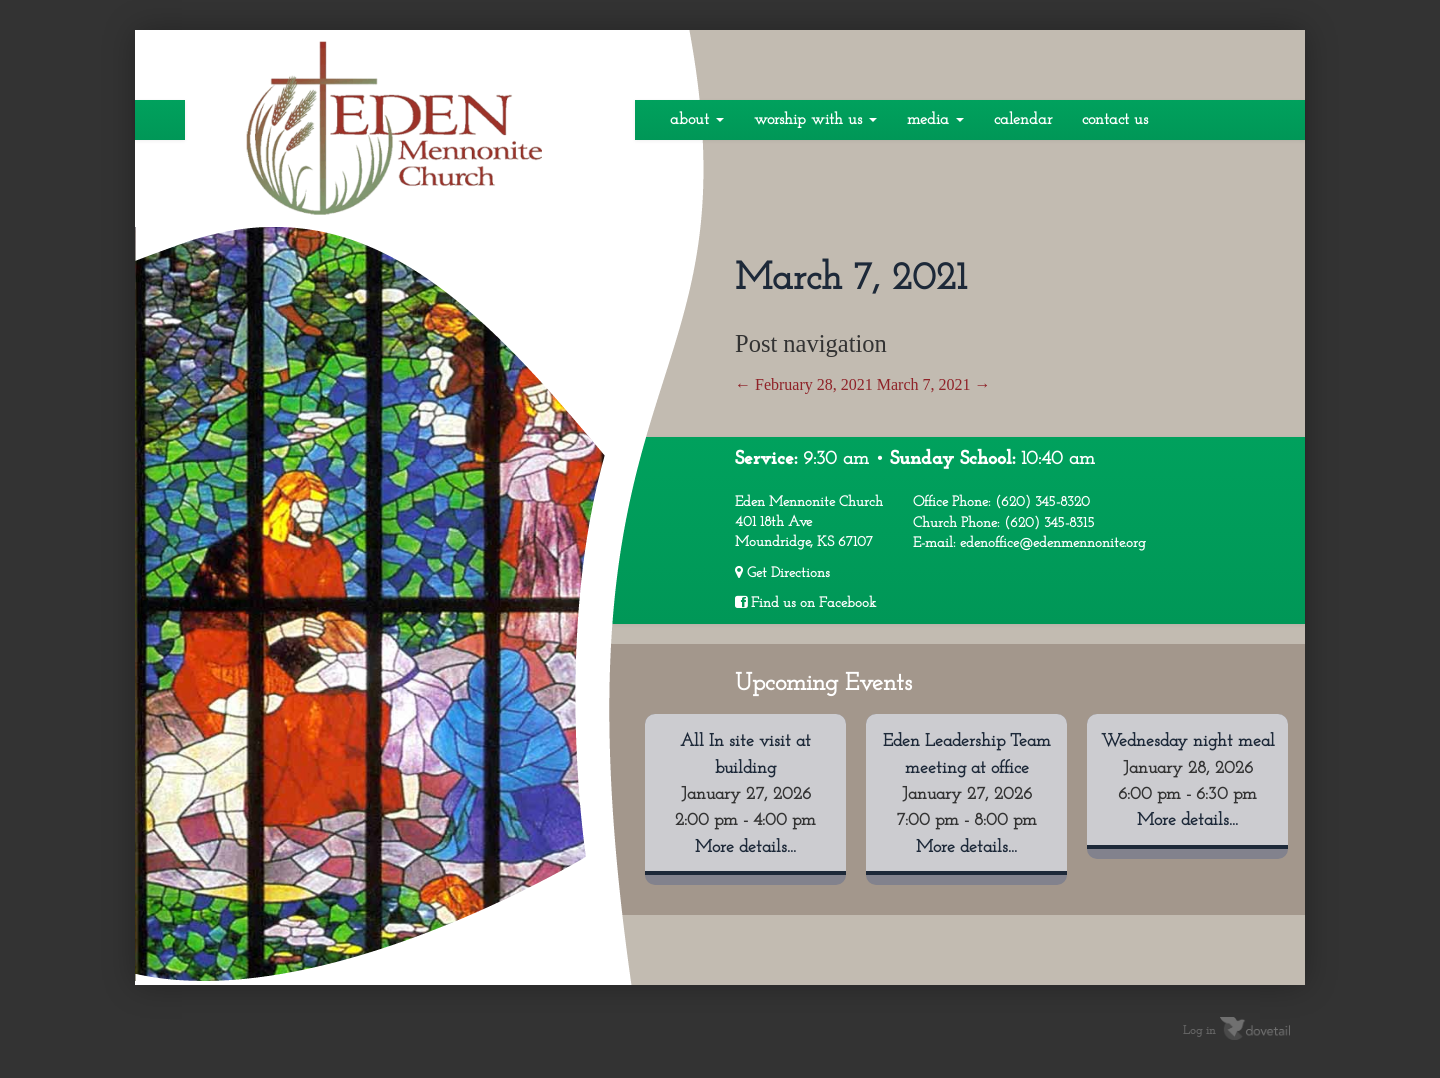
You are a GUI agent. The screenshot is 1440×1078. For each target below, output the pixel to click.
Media (935, 120)
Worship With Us (815, 120)
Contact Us (1115, 120)
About (697, 120)
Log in (1199, 1031)
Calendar (1023, 120)
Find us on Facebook (805, 603)
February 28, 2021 (804, 384)
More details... (745, 847)
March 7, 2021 (934, 384)
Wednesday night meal (1188, 741)
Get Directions (782, 573)
